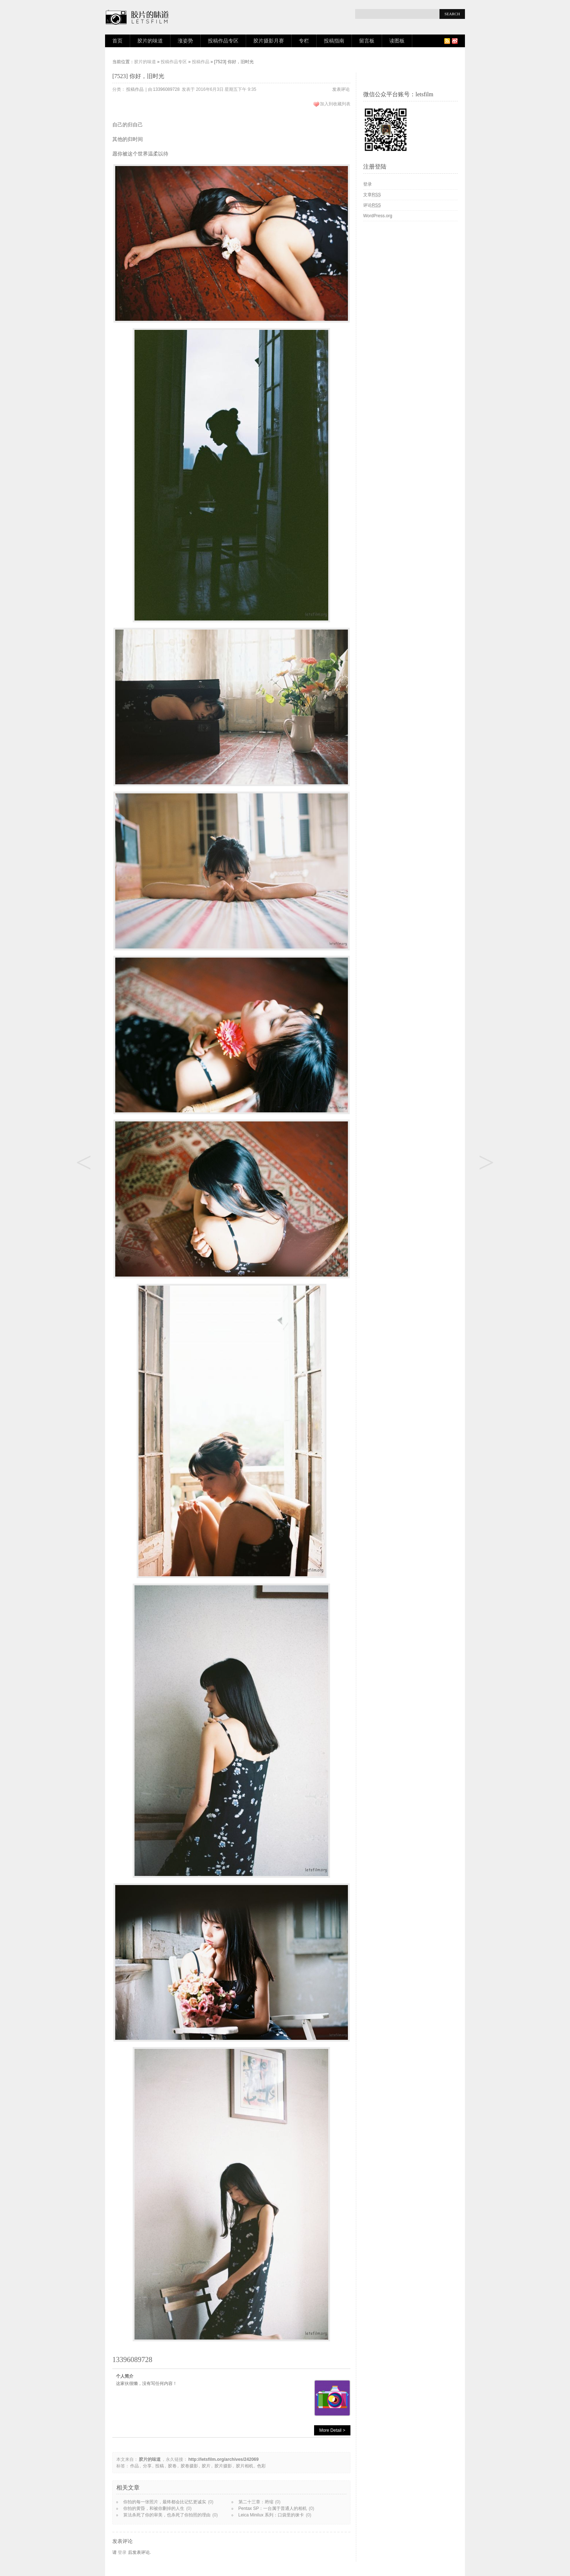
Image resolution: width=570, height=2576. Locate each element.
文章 (372, 194)
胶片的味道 (150, 41)
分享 (147, 2465)
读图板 (397, 41)
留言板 (366, 41)
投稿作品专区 (223, 41)
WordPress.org (377, 215)
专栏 (304, 41)
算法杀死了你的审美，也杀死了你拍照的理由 (166, 2515)
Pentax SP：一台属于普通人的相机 (272, 2508)
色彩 (261, 2465)
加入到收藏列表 (335, 103)
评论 (372, 205)
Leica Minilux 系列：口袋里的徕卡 (271, 2515)
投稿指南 (334, 41)
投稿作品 (200, 61)
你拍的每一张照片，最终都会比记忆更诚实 (164, 2501)
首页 (117, 41)
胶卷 (172, 2465)
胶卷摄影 (189, 2465)
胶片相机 (244, 2465)
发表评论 (341, 89)
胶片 (206, 2465)
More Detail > (332, 2430)
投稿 (159, 2465)
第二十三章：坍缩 (255, 2501)
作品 (134, 2465)
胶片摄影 (223, 2465)
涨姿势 (185, 41)
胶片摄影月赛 (268, 41)
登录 (122, 2552)
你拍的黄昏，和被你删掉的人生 (153, 2508)
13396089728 (166, 89)
